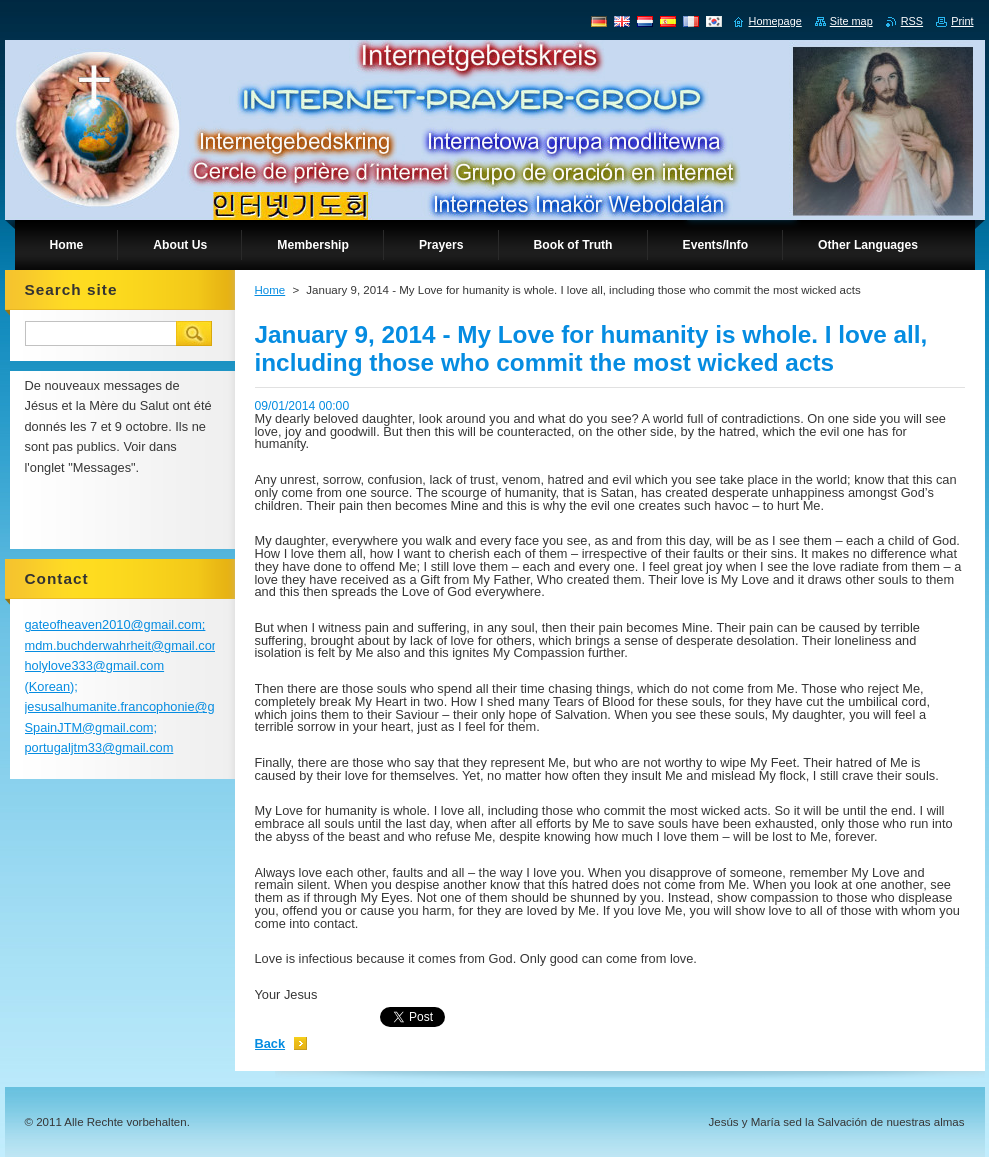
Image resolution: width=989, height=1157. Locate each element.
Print (962, 21)
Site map (851, 21)
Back (270, 1043)
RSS (912, 21)
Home (270, 290)
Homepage (775, 21)
